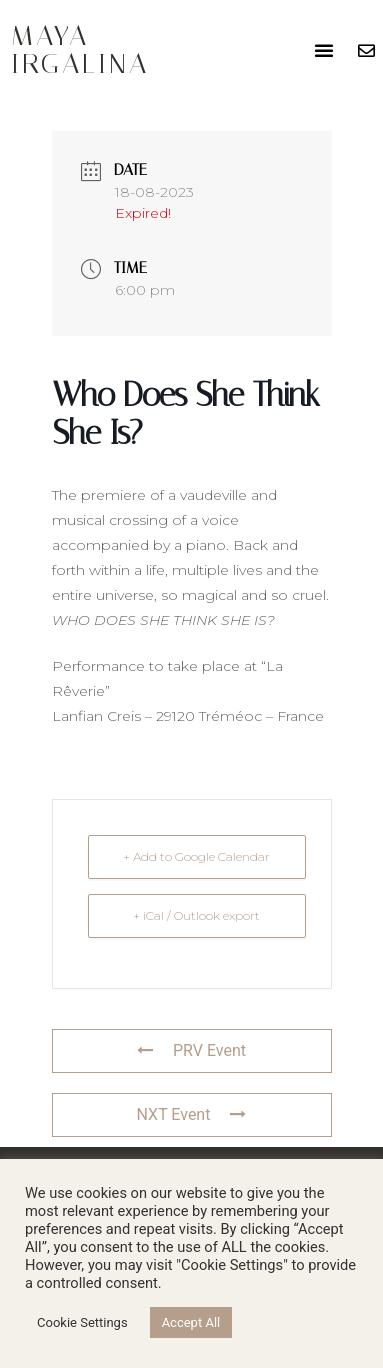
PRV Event (191, 1050)
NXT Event (192, 1114)
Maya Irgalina (80, 49)
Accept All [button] (191, 1322)
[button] (324, 50)
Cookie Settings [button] (82, 1322)
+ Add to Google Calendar (196, 856)
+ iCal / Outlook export (196, 915)
